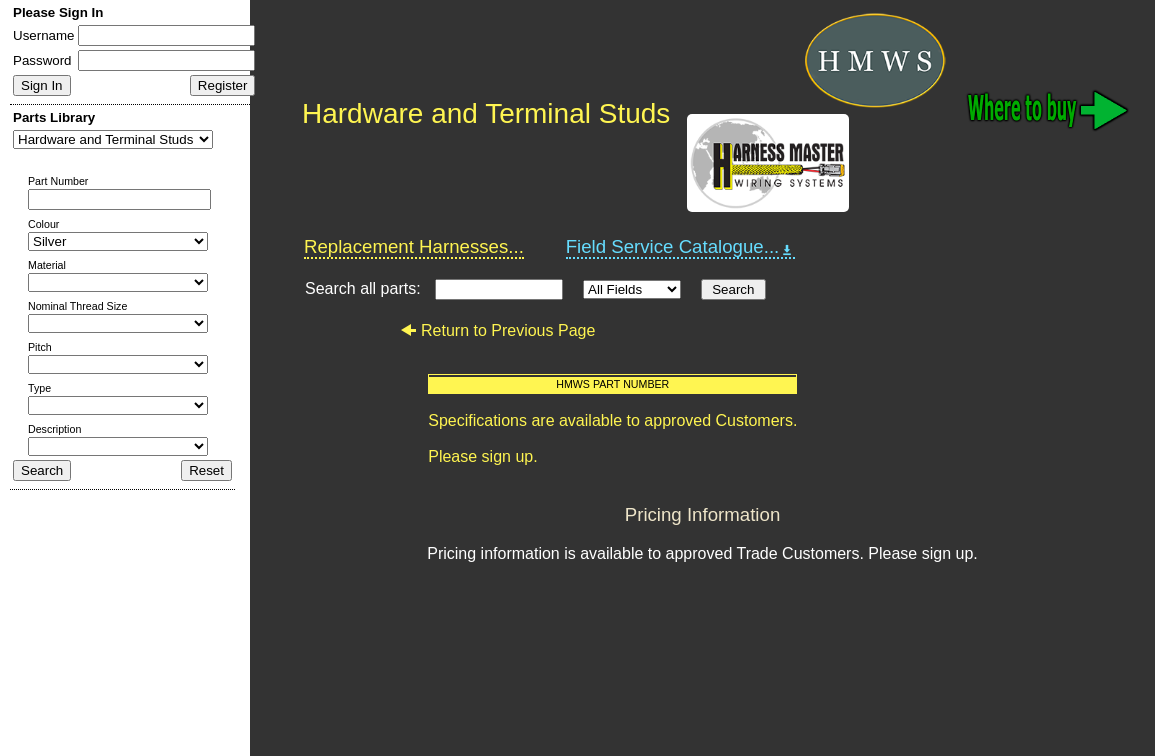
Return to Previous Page (497, 330)
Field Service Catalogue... (681, 247)
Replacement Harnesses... (414, 246)
